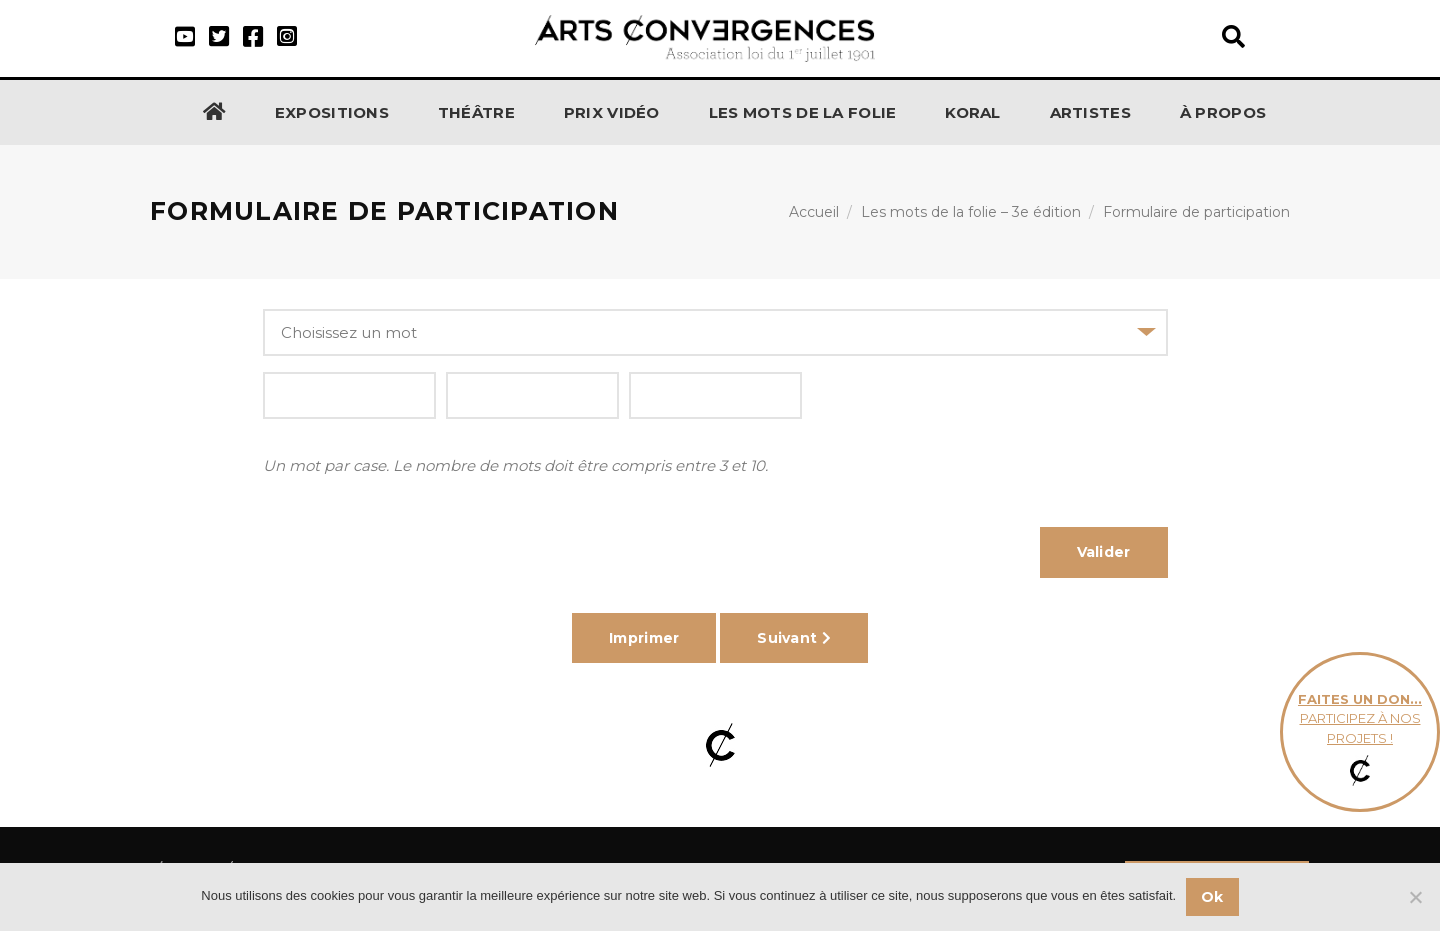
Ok (1212, 897)
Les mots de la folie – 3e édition (971, 212)
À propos (1223, 112)
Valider (1104, 552)
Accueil (814, 212)
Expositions (332, 112)
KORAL (973, 112)
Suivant (794, 638)
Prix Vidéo (612, 112)
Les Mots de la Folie (803, 112)
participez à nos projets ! (1360, 732)
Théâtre (476, 112)
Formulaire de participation (1196, 212)
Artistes (1090, 112)
